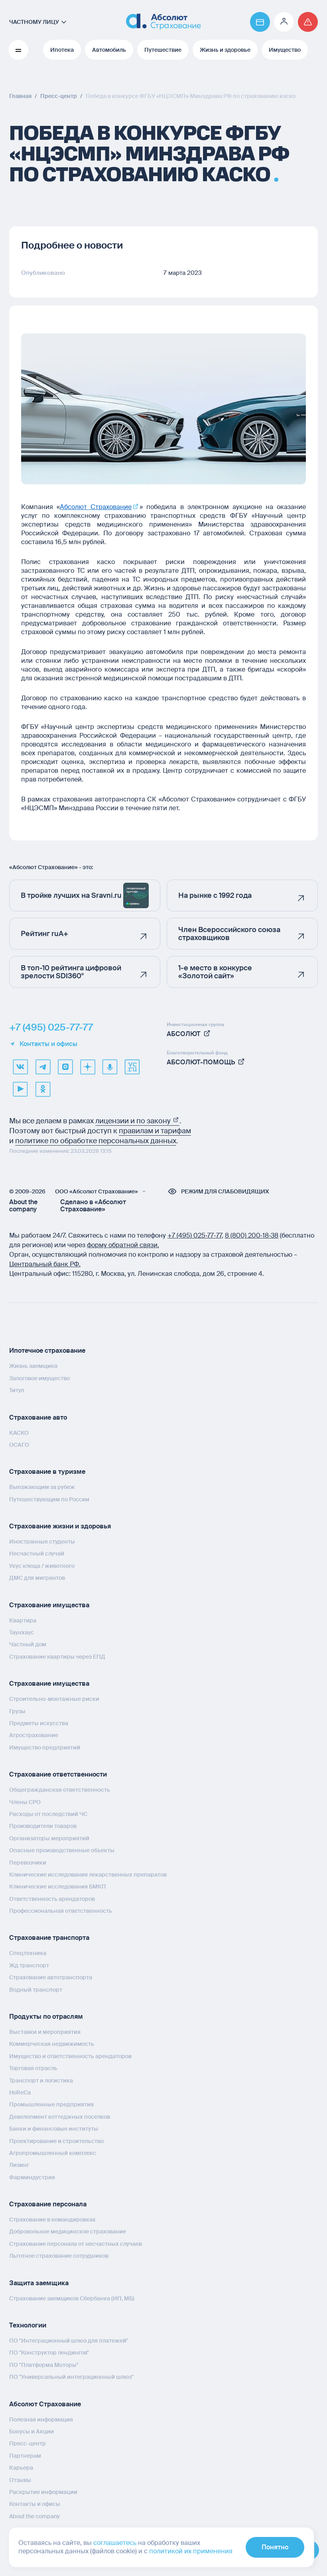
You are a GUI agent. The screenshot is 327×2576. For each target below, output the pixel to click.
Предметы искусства (38, 1722)
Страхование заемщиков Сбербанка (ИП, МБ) (71, 2298)
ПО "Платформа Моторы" (44, 2364)
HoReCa (20, 2092)
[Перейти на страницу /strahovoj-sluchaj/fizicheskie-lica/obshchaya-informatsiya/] (308, 22)
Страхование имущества (49, 1604)
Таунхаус (21, 1632)
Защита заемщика (39, 2282)
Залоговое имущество (39, 1377)
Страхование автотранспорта (50, 1977)
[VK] (20, 1067)
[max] (65, 1067)
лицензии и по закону (137, 1121)
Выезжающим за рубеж (42, 1487)
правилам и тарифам (155, 1131)
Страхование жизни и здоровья (60, 1526)
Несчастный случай (36, 1553)
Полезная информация (41, 2419)
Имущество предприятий (44, 1747)
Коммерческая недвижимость (51, 2043)
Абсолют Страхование (45, 2404)
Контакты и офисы (43, 1044)
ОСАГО (19, 1444)
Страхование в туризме (47, 1471)
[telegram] (43, 1067)
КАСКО (19, 1432)
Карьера (21, 2467)
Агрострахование (33, 1735)
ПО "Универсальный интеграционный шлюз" (71, 2376)
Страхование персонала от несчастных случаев (75, 2243)
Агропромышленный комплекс (52, 2152)
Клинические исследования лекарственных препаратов (88, 1874)
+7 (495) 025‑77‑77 (194, 1235)
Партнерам (25, 2455)
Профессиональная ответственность (60, 1910)
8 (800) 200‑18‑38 (252, 1235)
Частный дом (27, 1644)
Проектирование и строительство (56, 2140)
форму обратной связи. (123, 1245)
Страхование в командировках (52, 2219)
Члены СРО (25, 1801)
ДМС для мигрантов (37, 1577)
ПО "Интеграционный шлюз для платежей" (68, 2340)
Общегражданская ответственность (59, 1789)
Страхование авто (38, 1417)
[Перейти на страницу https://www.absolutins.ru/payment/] (260, 22)
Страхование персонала (48, 2204)
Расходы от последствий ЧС (48, 1813)
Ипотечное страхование (47, 1350)
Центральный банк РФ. (45, 1264)
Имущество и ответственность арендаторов (70, 2055)
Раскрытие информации (43, 2491)
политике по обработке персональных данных (95, 1141)
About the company (23, 1206)
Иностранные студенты (42, 1541)
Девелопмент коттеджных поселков (59, 2116)
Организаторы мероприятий (49, 1837)
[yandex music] (109, 1067)
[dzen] (87, 1067)
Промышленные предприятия (51, 2104)
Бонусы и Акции (31, 2431)
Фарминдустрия (32, 2176)
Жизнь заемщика (33, 1365)
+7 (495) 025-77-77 (51, 1027)
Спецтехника (27, 1953)
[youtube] (20, 1089)
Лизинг (19, 2165)
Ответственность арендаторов (52, 1898)
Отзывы (20, 2479)
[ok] (43, 1089)
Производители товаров (43, 1826)
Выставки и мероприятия (45, 2031)
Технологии (27, 2325)
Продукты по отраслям (46, 2016)
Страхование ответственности (58, 1774)
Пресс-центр (27, 2443)
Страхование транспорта (49, 1937)
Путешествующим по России (49, 1499)
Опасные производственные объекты (61, 1850)
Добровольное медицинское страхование (67, 2231)
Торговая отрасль (33, 2068)
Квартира (22, 1620)
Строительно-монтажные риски (54, 1698)
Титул (16, 1390)
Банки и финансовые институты (53, 2128)
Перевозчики (27, 1862)
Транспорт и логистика (41, 2080)
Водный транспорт (35, 1989)
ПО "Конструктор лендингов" (49, 2352)
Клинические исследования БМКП (57, 1886)
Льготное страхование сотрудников (58, 2255)
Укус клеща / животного (42, 1565)
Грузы (17, 1710)
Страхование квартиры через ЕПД (57, 1656)
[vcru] (132, 1067)
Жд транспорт (29, 1965)
